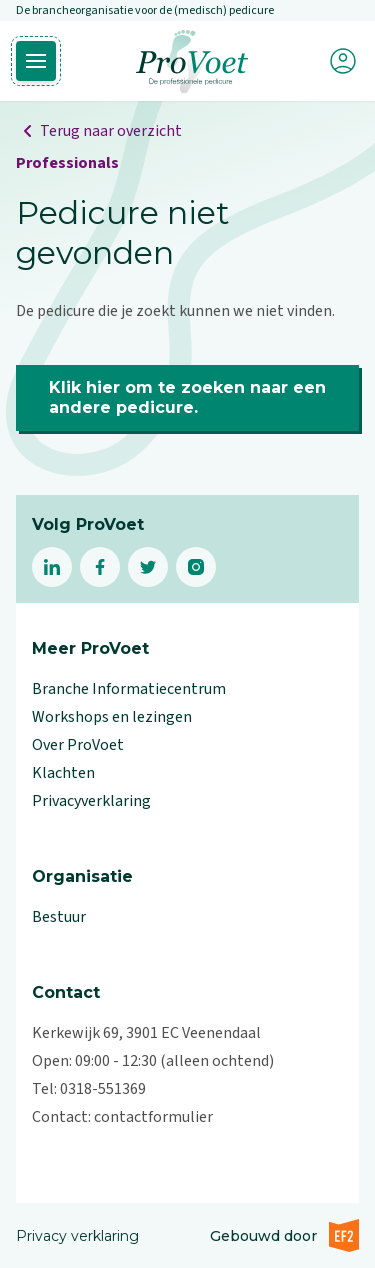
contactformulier (153, 1117)
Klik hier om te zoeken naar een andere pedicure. (187, 397)
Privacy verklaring (77, 1236)
